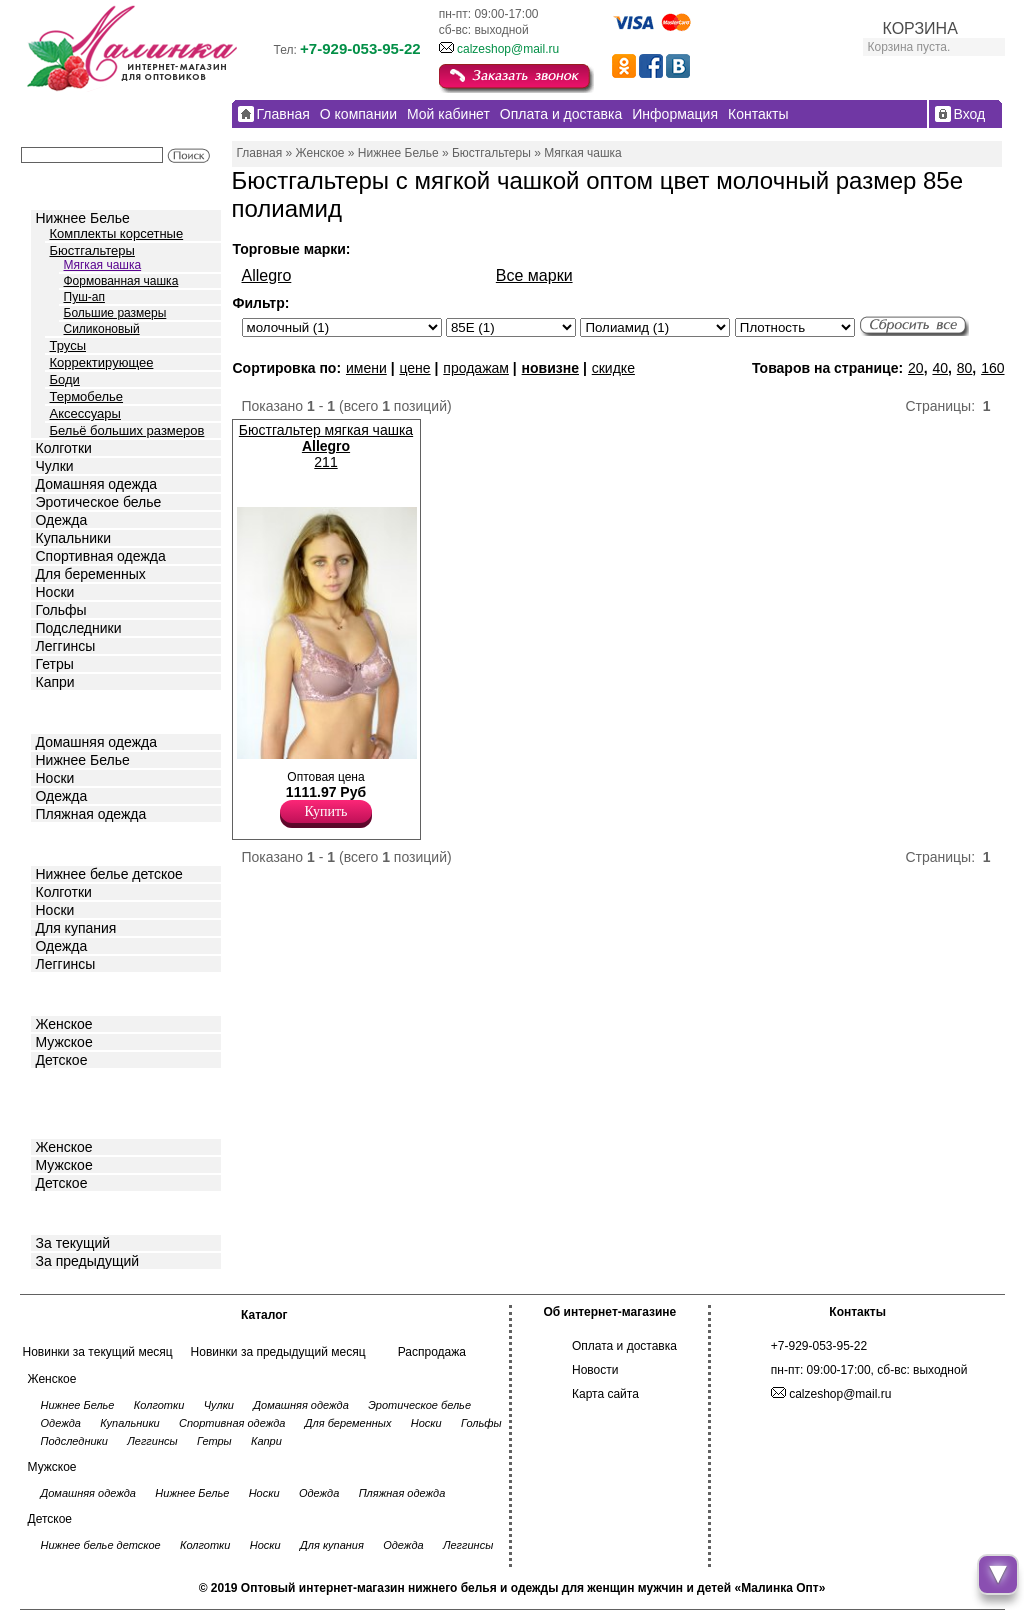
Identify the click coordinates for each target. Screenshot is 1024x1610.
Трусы (68, 345)
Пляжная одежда (91, 814)
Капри (55, 682)
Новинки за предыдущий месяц (278, 1352)
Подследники (79, 628)
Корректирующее (102, 362)
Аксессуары (85, 413)
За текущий (73, 1243)
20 (916, 368)
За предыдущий (88, 1261)
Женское (64, 1024)
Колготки (64, 448)
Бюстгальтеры (92, 250)
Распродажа (432, 1352)
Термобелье (87, 396)
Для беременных (91, 574)
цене (414, 368)
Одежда (62, 520)
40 (940, 368)
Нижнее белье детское (109, 874)
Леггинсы (66, 646)
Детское (64, 842)
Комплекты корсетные (117, 233)
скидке (613, 368)
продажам (476, 368)
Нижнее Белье (83, 218)
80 (965, 368)
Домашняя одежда (96, 484)
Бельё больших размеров (127, 430)
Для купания (76, 928)
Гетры (55, 664)
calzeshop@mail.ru (508, 49)
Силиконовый (102, 329)
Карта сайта (605, 1394)
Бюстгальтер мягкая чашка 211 (326, 446)
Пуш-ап (84, 297)
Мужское (64, 1042)
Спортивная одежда (101, 556)
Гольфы (61, 610)
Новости (595, 1370)
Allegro (267, 275)
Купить (326, 811)
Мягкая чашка (103, 265)
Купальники (73, 538)
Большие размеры (115, 313)
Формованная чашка (121, 281)
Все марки (534, 275)
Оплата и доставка (624, 1346)
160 (992, 368)
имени (366, 368)
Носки (55, 592)
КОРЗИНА (920, 28)
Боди (65, 379)
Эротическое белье (99, 502)
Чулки (55, 466)
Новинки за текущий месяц (98, 1352)
